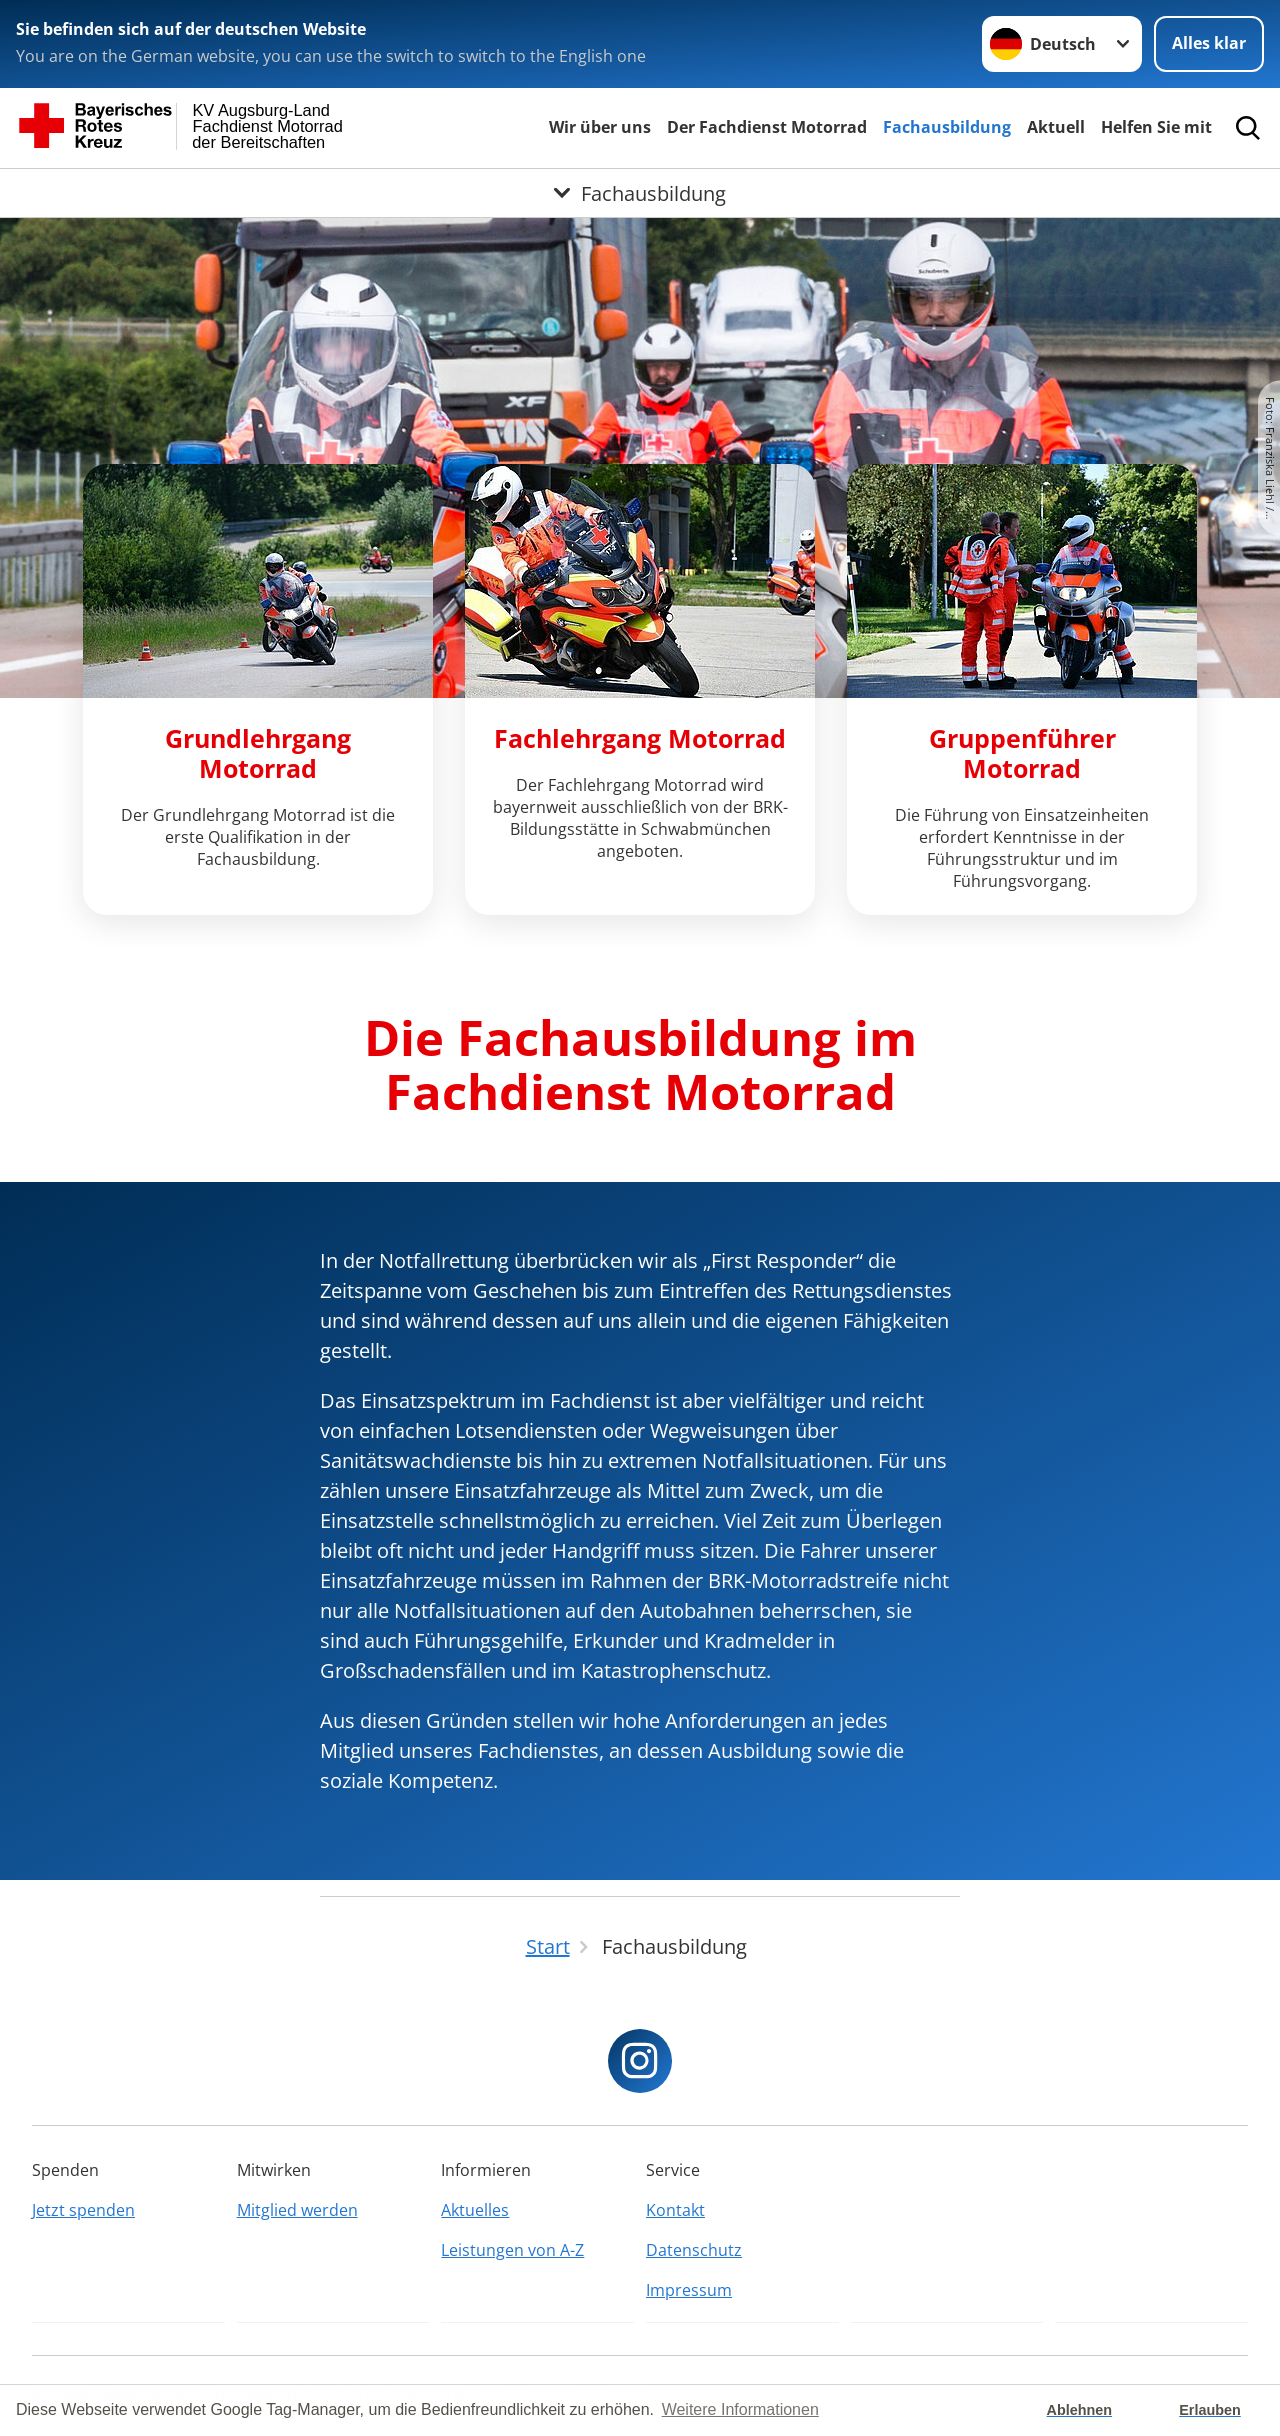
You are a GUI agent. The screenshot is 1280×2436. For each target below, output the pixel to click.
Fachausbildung (947, 127)
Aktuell (1056, 127)
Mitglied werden (297, 2210)
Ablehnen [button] (1080, 2410)
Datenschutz (694, 2250)
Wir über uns (600, 127)
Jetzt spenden (83, 2210)
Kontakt (675, 2210)
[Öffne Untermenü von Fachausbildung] (640, 193)
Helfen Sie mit (1156, 127)
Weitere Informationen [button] (740, 2409)
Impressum (689, 2290)
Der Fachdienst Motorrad (767, 127)
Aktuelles (475, 2210)
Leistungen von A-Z (512, 2250)
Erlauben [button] (1210, 2410)
